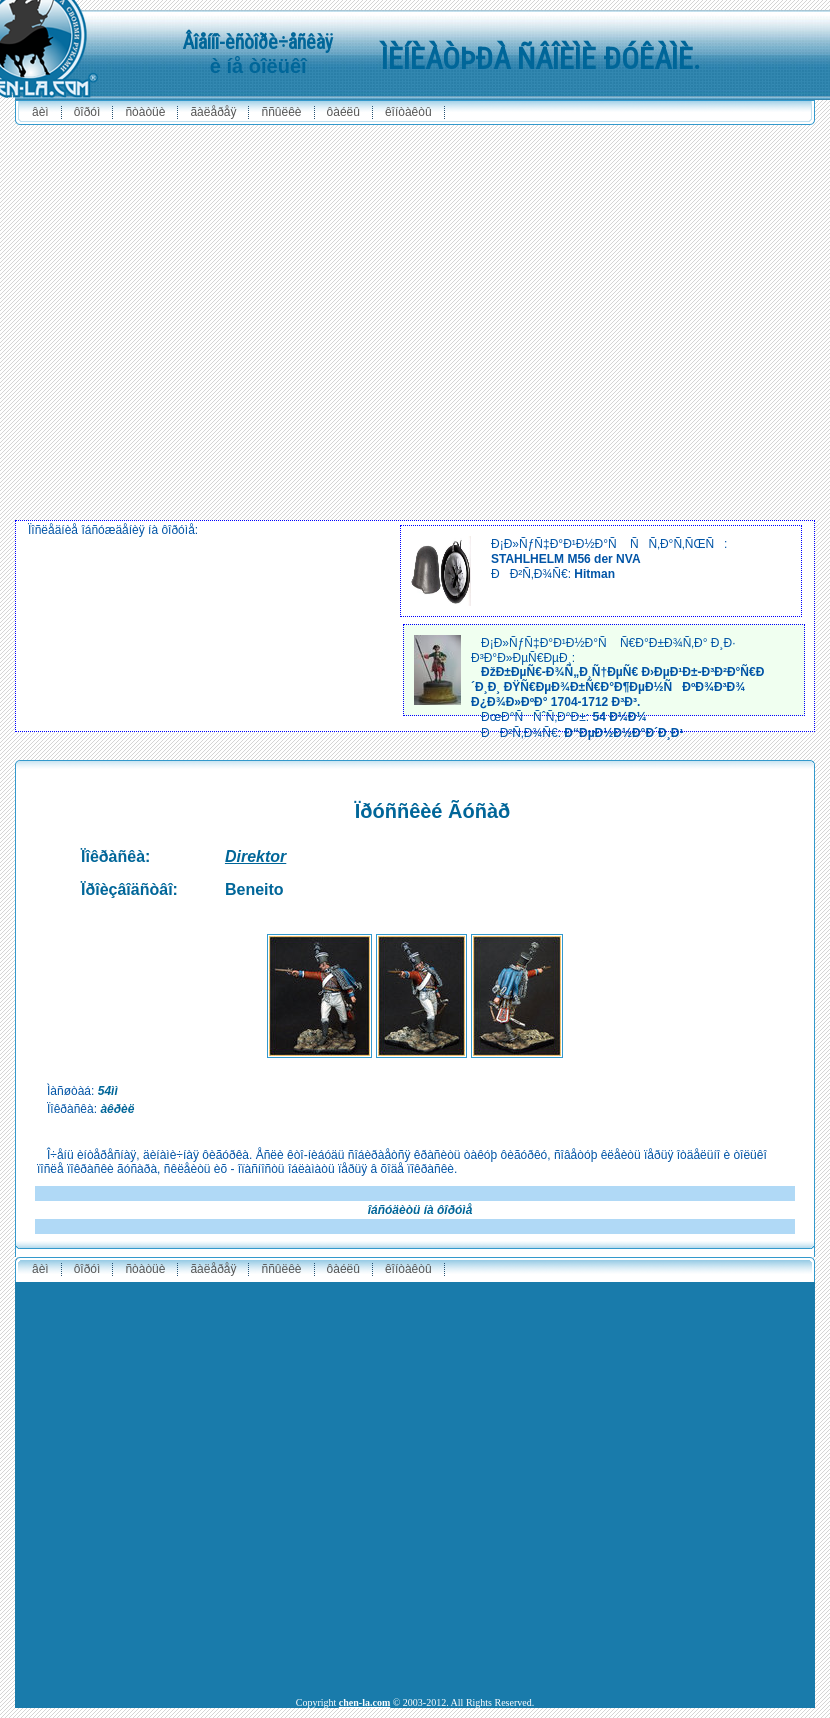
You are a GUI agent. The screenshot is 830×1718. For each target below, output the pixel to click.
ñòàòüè (145, 112)
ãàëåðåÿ (213, 112)
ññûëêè (281, 112)
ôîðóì (87, 112)
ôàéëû (343, 112)
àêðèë (117, 1109)
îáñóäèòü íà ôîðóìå (420, 1210)
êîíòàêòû (408, 112)
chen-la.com (364, 1702)
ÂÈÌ (40, 112)
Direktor (255, 856)
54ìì (108, 1091)
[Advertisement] (192, 322)
